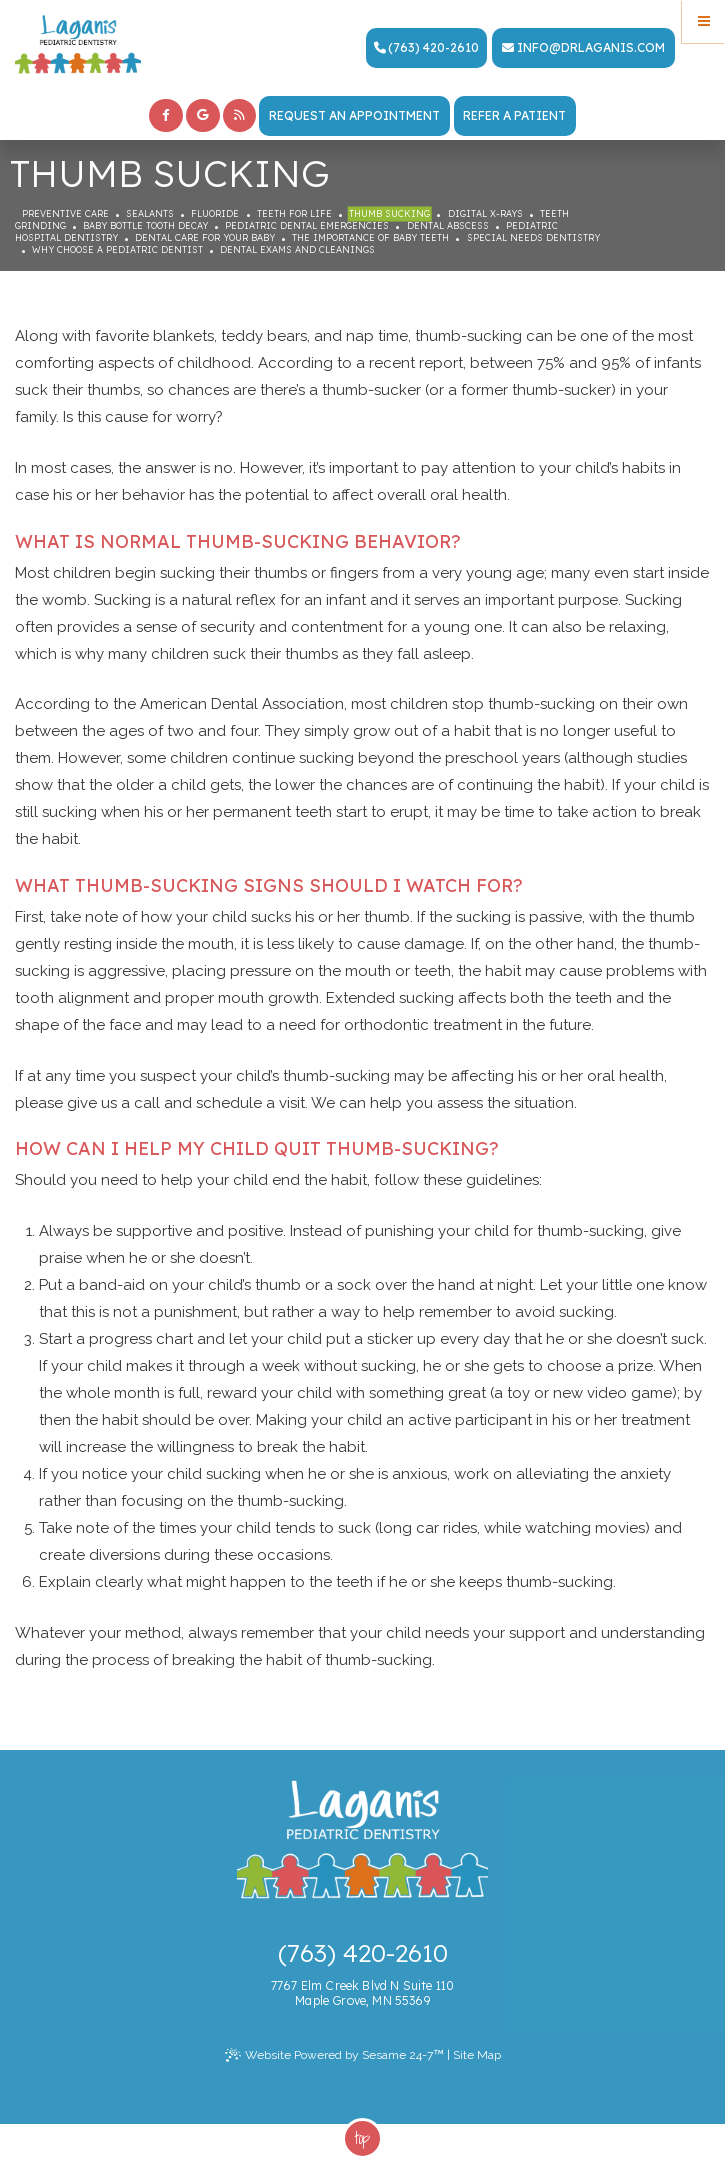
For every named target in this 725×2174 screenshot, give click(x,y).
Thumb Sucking (389, 213)
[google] (203, 116)
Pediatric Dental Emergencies (307, 225)
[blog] (240, 116)
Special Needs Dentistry (533, 237)
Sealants (150, 213)
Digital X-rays (485, 213)
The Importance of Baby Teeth (370, 237)
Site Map (477, 2055)
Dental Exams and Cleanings (297, 249)
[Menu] (703, 21)
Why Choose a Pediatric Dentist (117, 249)
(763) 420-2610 (426, 47)
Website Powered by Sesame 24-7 (334, 2055)
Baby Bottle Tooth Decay (145, 225)
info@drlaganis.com (583, 47)
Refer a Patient (514, 115)
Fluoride (215, 213)
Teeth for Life (294, 213)
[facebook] (166, 116)
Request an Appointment (354, 115)
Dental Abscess (448, 225)
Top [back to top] (362, 2138)
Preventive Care (65, 213)
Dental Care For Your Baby (205, 237)
